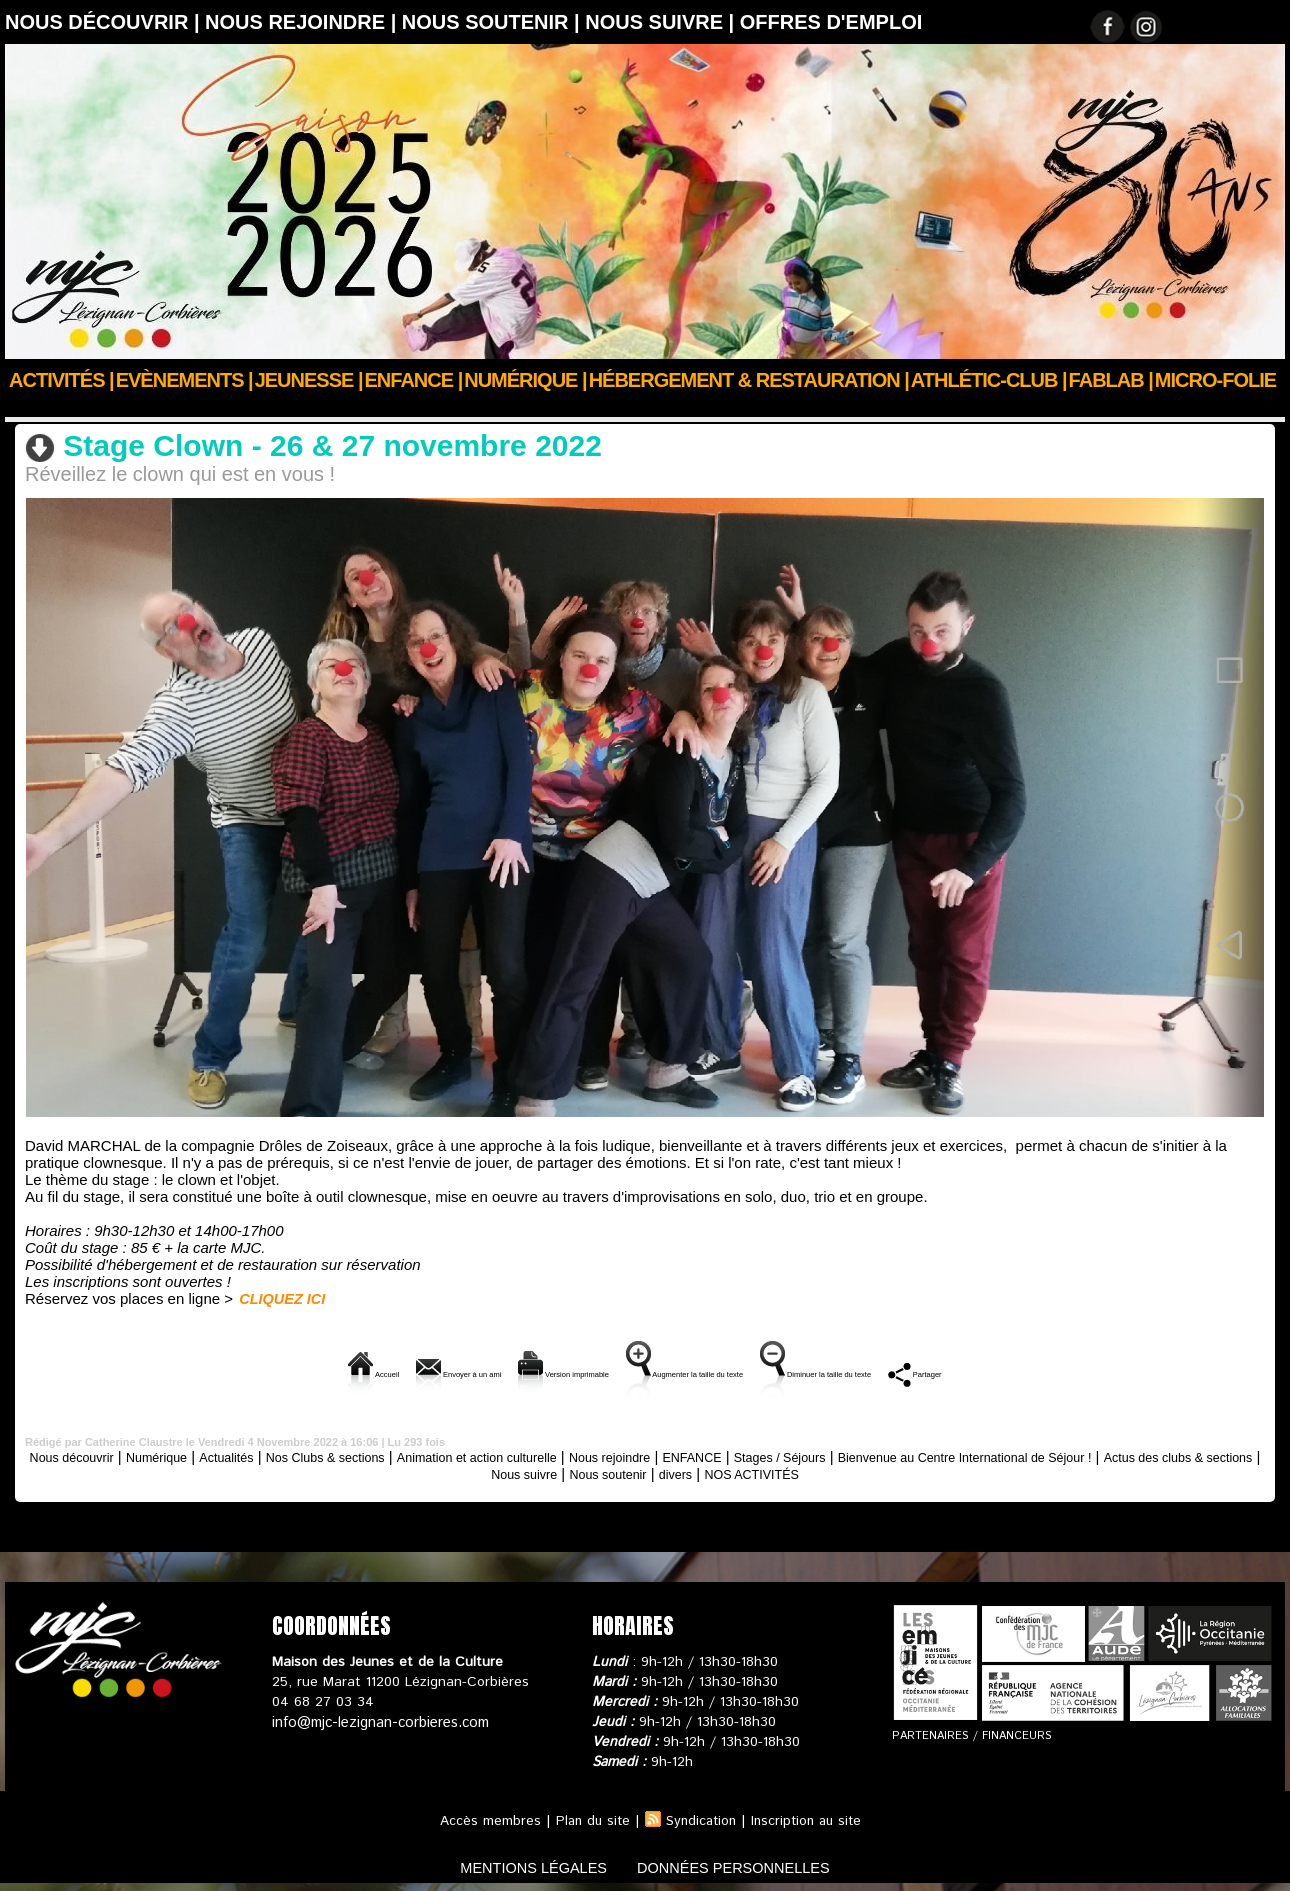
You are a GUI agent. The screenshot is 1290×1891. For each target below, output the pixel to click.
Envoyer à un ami (334, 1371)
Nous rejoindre (729, 1454)
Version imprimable (501, 1371)
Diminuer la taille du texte (923, 1371)
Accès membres (483, 1819)
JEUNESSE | (309, 380)
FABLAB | (1111, 380)
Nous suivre (630, 1471)
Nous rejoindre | (303, 22)
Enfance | (414, 380)
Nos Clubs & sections (393, 1454)
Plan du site (588, 1819)
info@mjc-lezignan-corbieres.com (377, 1720)
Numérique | (525, 380)
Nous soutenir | (493, 22)
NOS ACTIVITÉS (895, 1471)
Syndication (700, 1819)
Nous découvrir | (105, 22)
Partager (1080, 1371)
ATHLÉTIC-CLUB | (989, 380)
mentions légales (519, 1864)
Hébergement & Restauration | (749, 380)
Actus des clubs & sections (489, 1471)
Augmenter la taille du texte (702, 1371)
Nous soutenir (728, 1471)
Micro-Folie (1215, 380)
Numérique (196, 1454)
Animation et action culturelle (167, 407)
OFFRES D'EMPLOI (831, 22)
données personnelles (748, 1864)
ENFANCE (825, 1454)
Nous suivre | (662, 22)
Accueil (28, 407)
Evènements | (184, 380)
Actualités (276, 1454)
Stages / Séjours (928, 1454)
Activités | (61, 380)
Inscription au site (810, 1819)
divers (807, 1471)
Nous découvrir (97, 1454)
